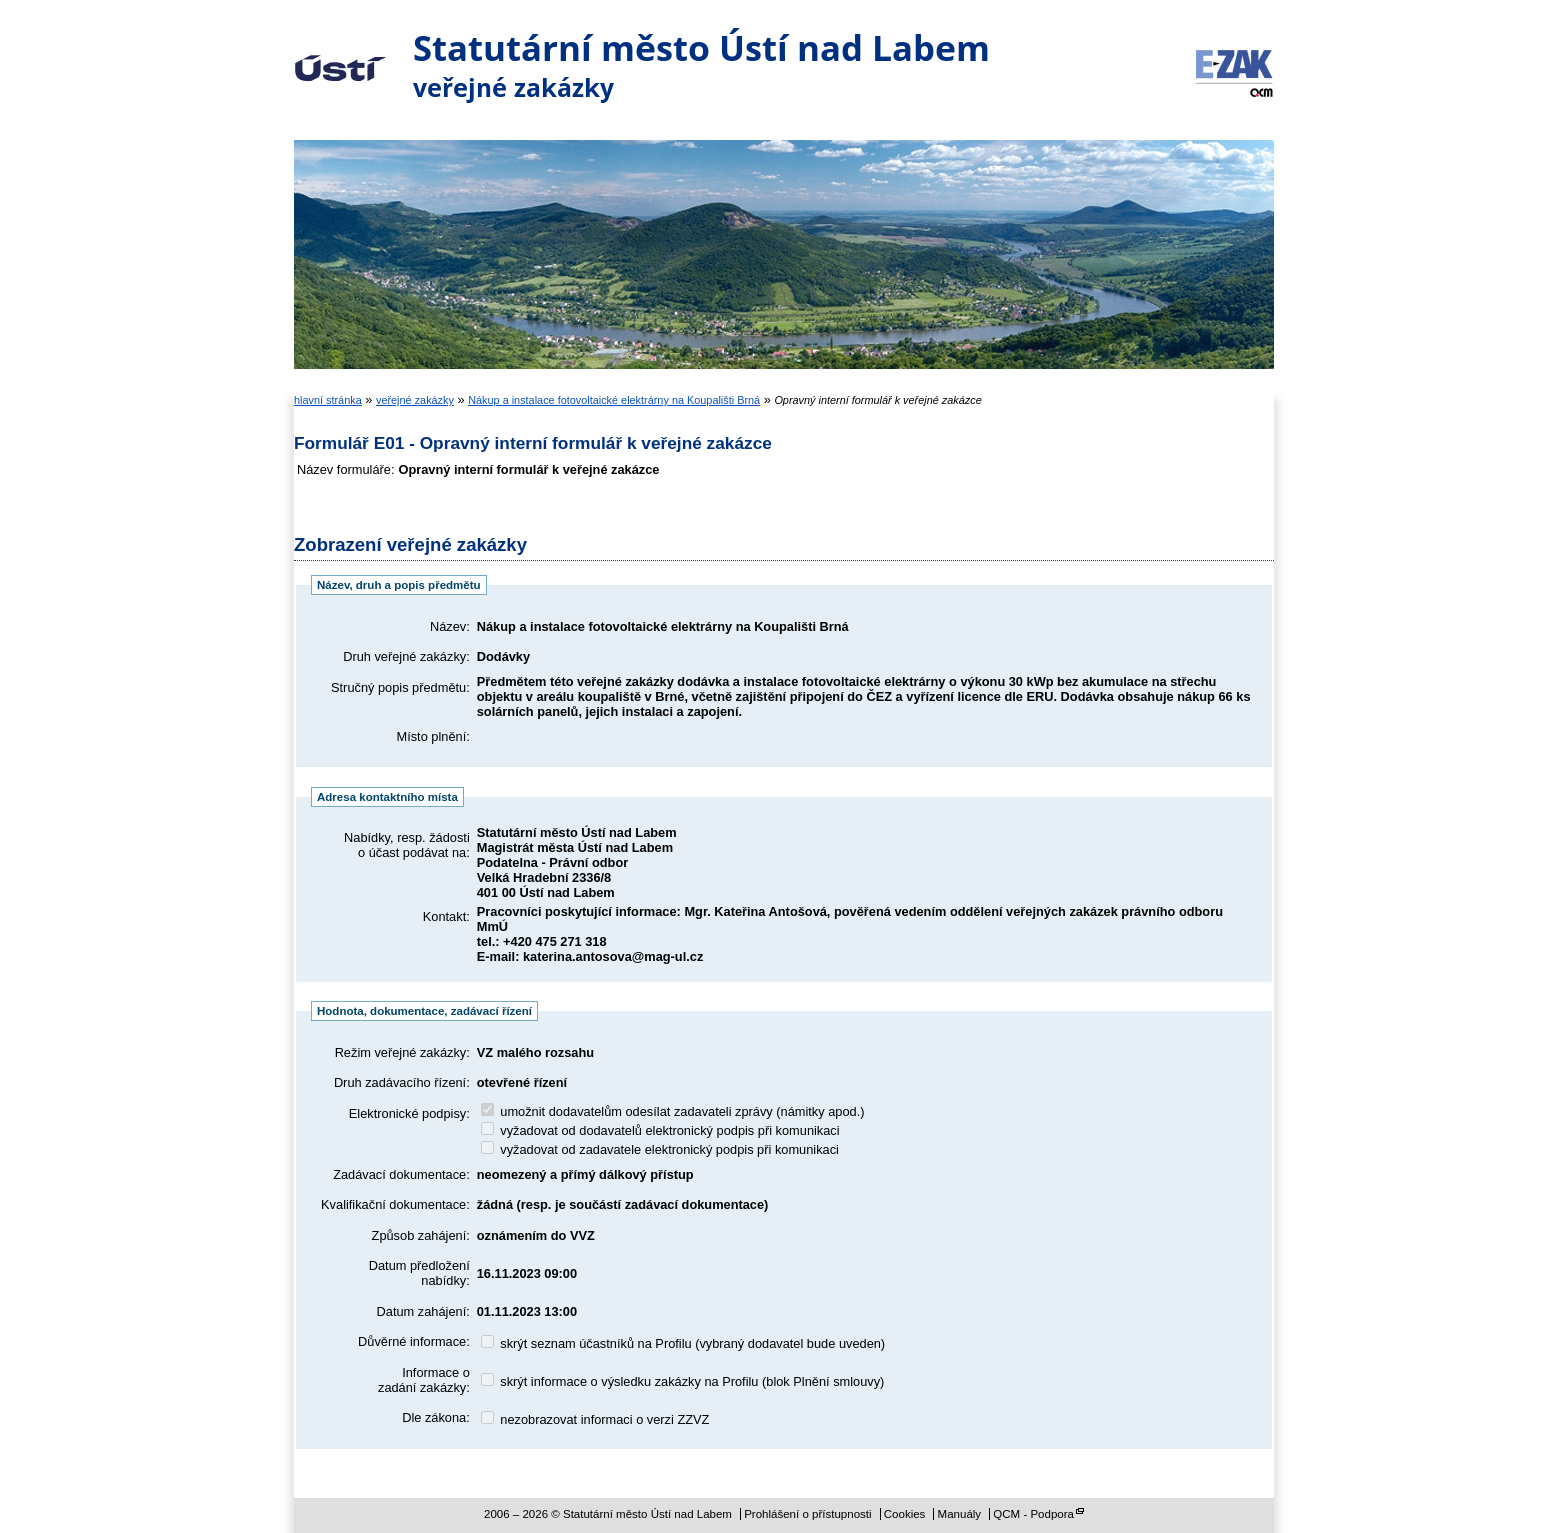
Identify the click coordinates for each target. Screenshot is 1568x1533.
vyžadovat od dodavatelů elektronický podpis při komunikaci (660, 1130)
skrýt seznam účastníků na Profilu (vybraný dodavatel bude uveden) (683, 1343)
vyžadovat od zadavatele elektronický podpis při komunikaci (660, 1149)
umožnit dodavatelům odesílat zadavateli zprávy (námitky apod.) (673, 1111)
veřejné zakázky (415, 400)
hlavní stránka (328, 400)
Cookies (905, 1514)
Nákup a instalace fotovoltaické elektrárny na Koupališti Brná (614, 400)
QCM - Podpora (1033, 1514)
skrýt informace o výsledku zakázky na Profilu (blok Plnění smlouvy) (683, 1381)
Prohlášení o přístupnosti (807, 1514)
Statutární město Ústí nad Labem (340, 54)
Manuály (960, 1514)
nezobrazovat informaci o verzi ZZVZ (595, 1419)
